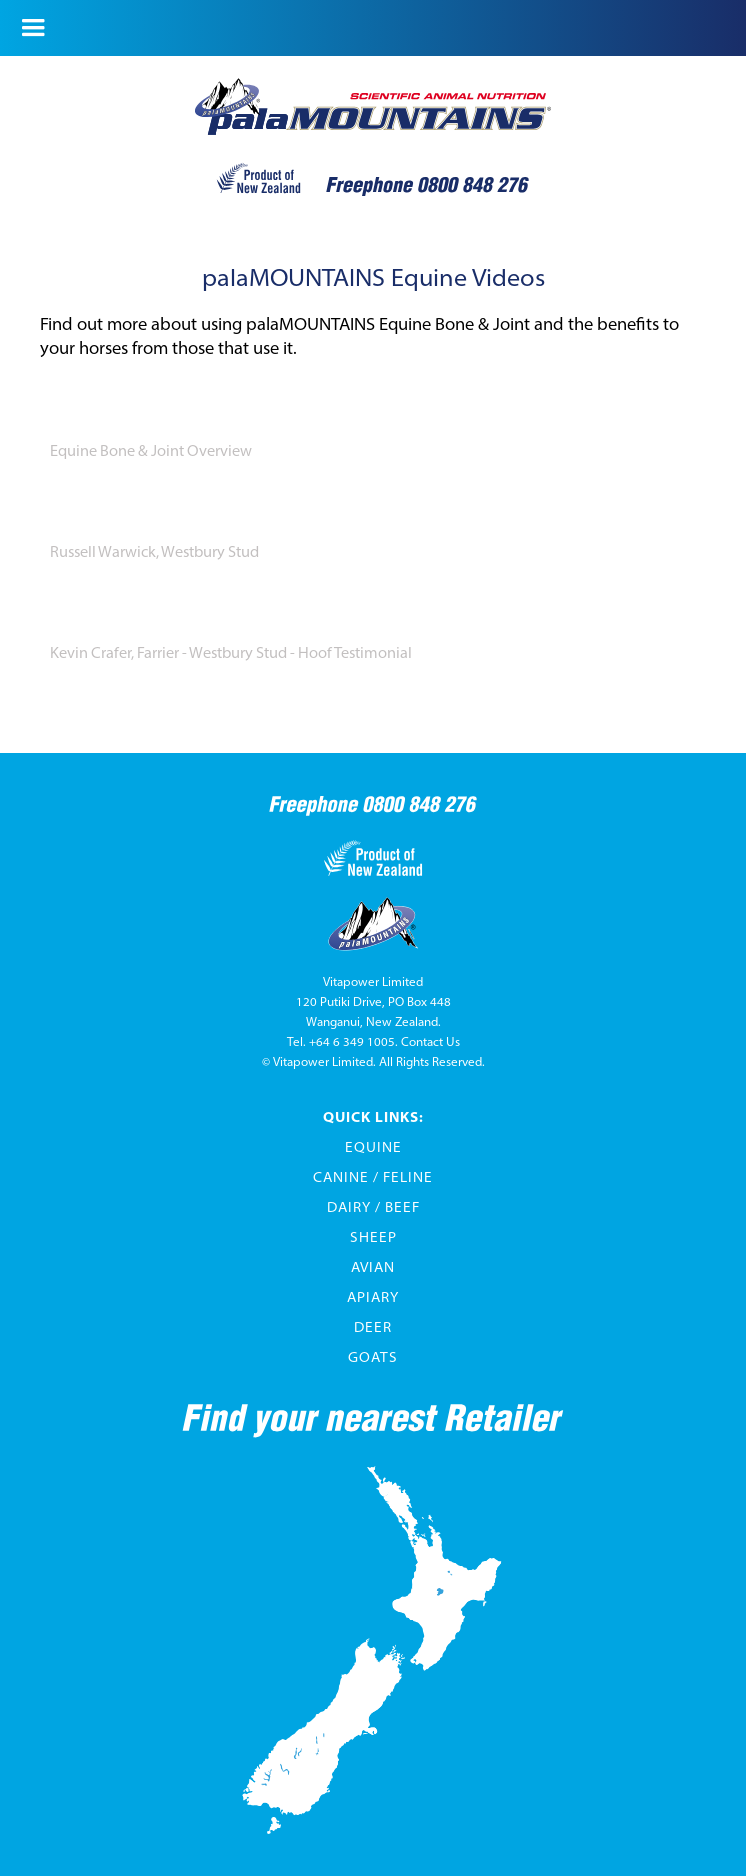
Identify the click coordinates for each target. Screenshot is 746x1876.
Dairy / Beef (373, 1207)
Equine (373, 1147)
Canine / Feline (373, 1177)
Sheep (373, 1237)
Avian (373, 1267)
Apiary (373, 1297)
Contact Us (430, 1041)
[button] (34, 28)
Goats (373, 1357)
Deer (373, 1327)
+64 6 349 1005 (352, 1041)
